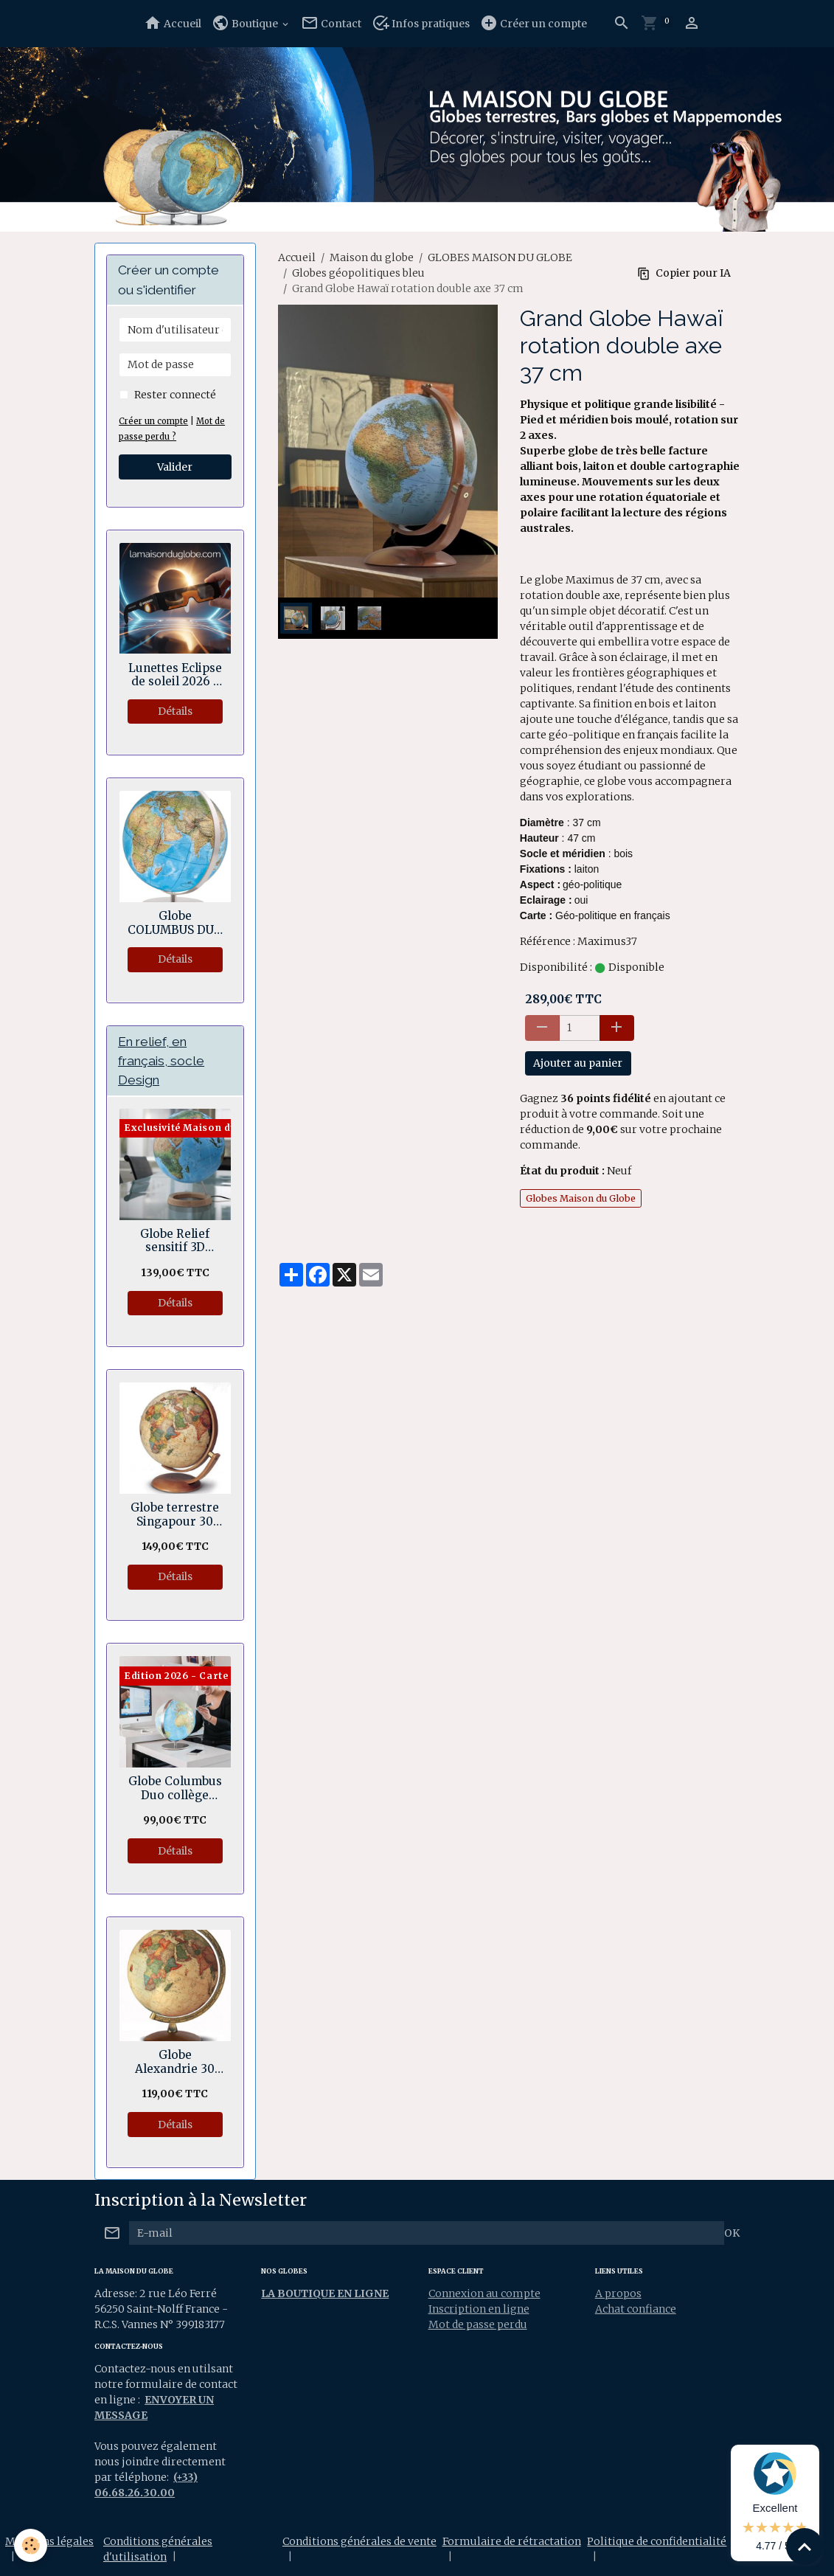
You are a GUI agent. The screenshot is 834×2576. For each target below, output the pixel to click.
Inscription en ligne (478, 2309)
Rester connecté (175, 394)
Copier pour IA (684, 273)
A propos (618, 2293)
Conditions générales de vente (359, 2541)
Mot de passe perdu (477, 2324)
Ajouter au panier (577, 1063)
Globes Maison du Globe (581, 1198)
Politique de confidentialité (656, 2541)
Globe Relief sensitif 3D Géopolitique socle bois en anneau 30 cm (175, 1241)
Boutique (246, 23)
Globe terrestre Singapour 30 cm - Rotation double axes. (175, 1514)
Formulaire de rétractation (511, 2541)
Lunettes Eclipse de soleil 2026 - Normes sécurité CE (175, 675)
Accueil (172, 23)
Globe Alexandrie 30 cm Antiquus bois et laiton (175, 2062)
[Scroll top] (804, 2546)
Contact (331, 23)
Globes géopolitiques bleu (358, 273)
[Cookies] (31, 2545)
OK (732, 2233)
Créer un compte (533, 23)
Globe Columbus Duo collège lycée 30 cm (175, 1788)
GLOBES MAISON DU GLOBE (500, 257)
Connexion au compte (484, 2293)
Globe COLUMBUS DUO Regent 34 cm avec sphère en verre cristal (175, 923)
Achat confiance (635, 2309)
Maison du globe (372, 257)
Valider (174, 467)
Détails (175, 711)
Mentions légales (49, 2541)
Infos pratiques (421, 23)
